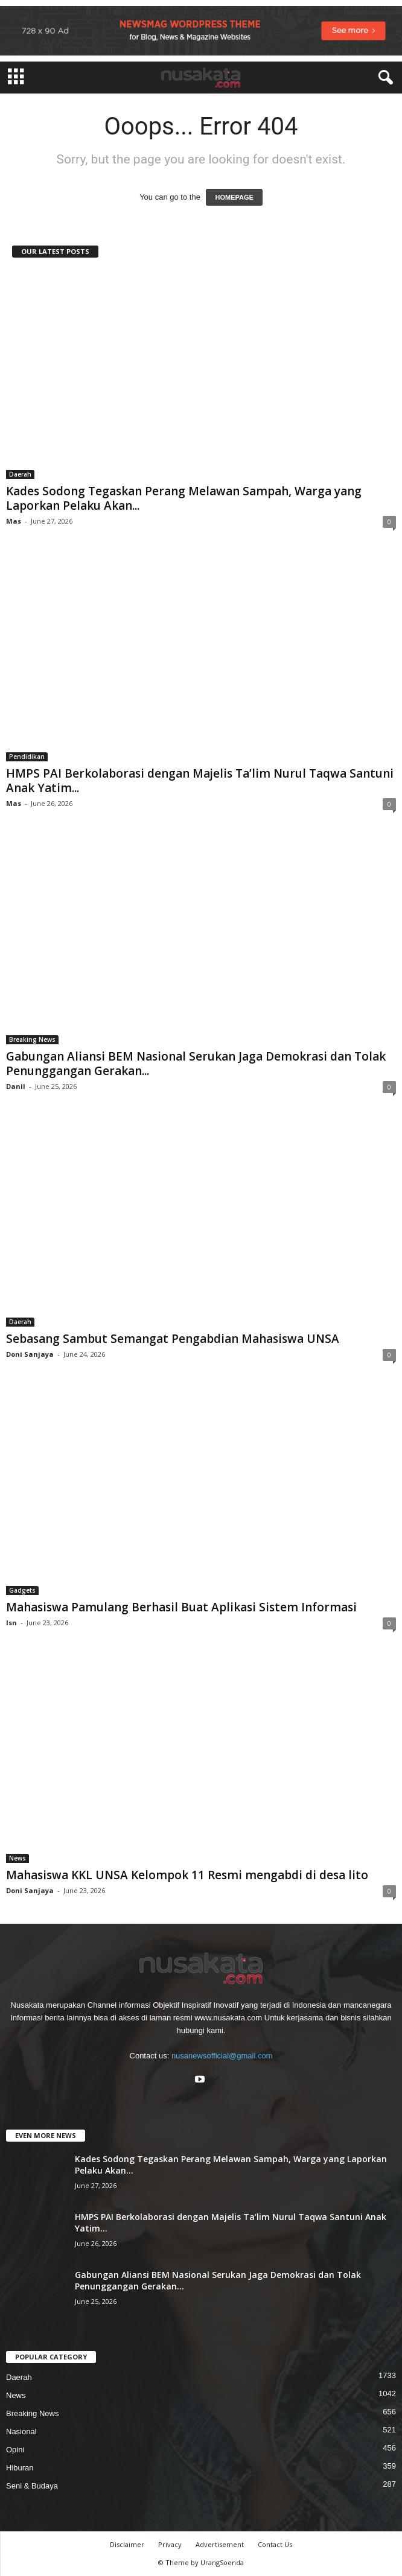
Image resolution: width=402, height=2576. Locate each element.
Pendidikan (27, 756)
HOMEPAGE (234, 197)
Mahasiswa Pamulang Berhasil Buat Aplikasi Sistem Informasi (181, 1607)
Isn (11, 1622)
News (17, 1858)
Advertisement (220, 2544)
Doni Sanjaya (30, 1354)
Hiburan (20, 2467)
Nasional (21, 2431)
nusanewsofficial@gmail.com (222, 2055)
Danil (15, 1086)
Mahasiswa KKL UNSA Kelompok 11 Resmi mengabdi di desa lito (187, 1875)
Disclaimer (127, 2544)
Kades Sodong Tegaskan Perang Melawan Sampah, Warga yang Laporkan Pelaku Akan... (184, 498)
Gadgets (22, 1590)
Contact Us (275, 2544)
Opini (15, 2449)
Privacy (170, 2544)
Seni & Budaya (32, 2485)
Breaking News (32, 1039)
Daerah (20, 474)
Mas (13, 520)
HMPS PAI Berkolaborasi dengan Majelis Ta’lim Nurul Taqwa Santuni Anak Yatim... (200, 781)
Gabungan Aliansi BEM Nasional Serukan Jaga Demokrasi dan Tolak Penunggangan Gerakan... (196, 1063)
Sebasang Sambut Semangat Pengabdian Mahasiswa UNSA (172, 1339)
